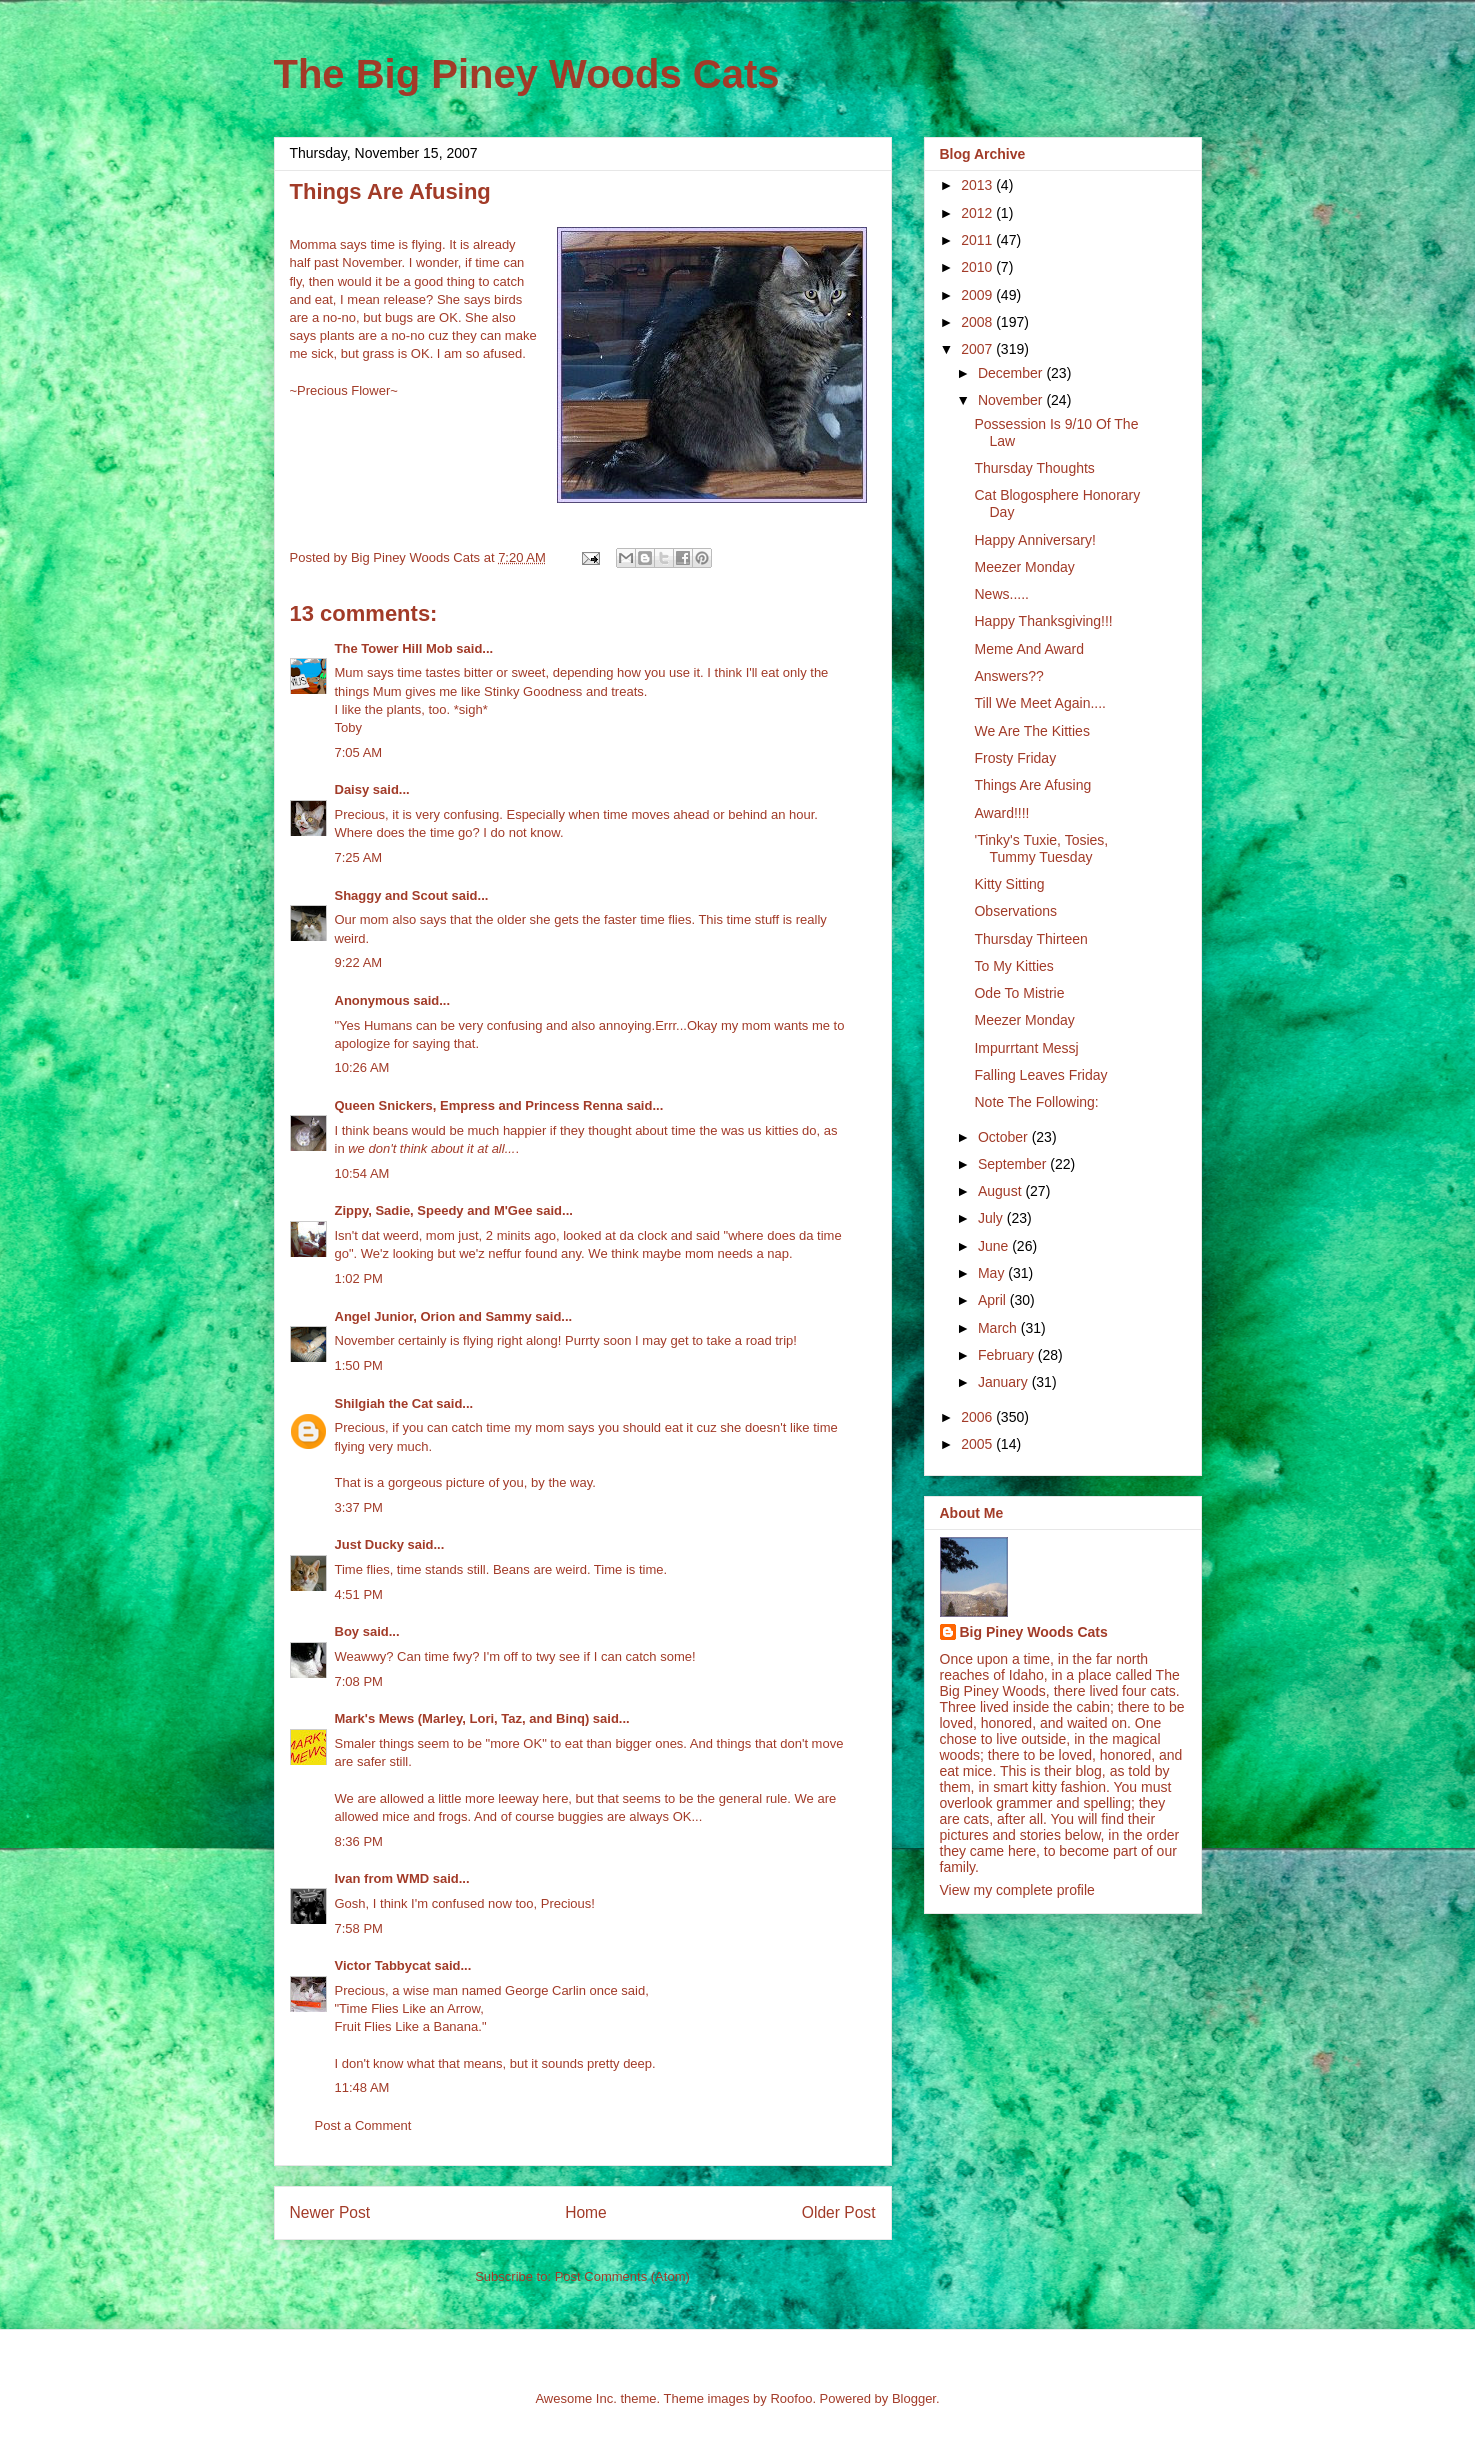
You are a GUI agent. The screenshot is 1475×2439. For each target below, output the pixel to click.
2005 (978, 1444)
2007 (978, 349)
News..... (1001, 594)
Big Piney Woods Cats (1034, 1632)
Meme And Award (1028, 649)
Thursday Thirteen (1030, 939)
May (993, 1273)
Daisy (352, 789)
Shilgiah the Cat (384, 1403)
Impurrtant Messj (1026, 1048)
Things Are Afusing (1032, 785)
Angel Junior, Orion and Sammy (433, 1316)
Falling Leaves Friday (1040, 1075)
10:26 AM (362, 1067)
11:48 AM (362, 2087)
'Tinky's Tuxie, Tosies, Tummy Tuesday (1041, 848)
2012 (978, 213)
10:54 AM (362, 1173)
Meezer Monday (1024, 567)
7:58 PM (359, 1928)
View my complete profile (1017, 1890)
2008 (978, 322)
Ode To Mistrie (1019, 993)
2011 (978, 240)
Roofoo (791, 2398)
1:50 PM (359, 1365)
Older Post (839, 2212)
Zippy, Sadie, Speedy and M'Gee (434, 1210)
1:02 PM (359, 1278)
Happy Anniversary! (1034, 540)
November (1012, 400)
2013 (978, 185)
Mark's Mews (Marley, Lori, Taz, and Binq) (462, 1718)
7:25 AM (359, 857)
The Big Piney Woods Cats (527, 74)
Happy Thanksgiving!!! (1043, 621)
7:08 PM (359, 1681)
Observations (1015, 911)
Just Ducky (369, 1544)
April (994, 1300)
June (995, 1246)
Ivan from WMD (382, 1878)
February (1008, 1355)
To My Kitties (1013, 966)
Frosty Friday (1015, 758)
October (1005, 1137)
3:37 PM (359, 1507)
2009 (978, 295)
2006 (978, 1417)
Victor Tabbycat (383, 1965)
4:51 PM (359, 1594)
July (992, 1218)
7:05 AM (359, 752)
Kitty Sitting (1009, 884)
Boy (347, 1631)
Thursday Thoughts (1034, 468)
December (1012, 373)
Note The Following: (1036, 1102)
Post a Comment (363, 2125)
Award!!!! (1001, 813)
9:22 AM (359, 962)
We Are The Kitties (1031, 731)
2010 (978, 267)
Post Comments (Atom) (622, 2276)
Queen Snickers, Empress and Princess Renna (479, 1105)
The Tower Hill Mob (394, 648)
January (1005, 1382)
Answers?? (1008, 676)
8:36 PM (359, 1841)
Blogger (914, 2398)
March (999, 1328)
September (1014, 1164)
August (1001, 1191)
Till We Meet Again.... (1040, 703)
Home (586, 2212)
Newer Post (330, 2212)
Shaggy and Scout (391, 895)
